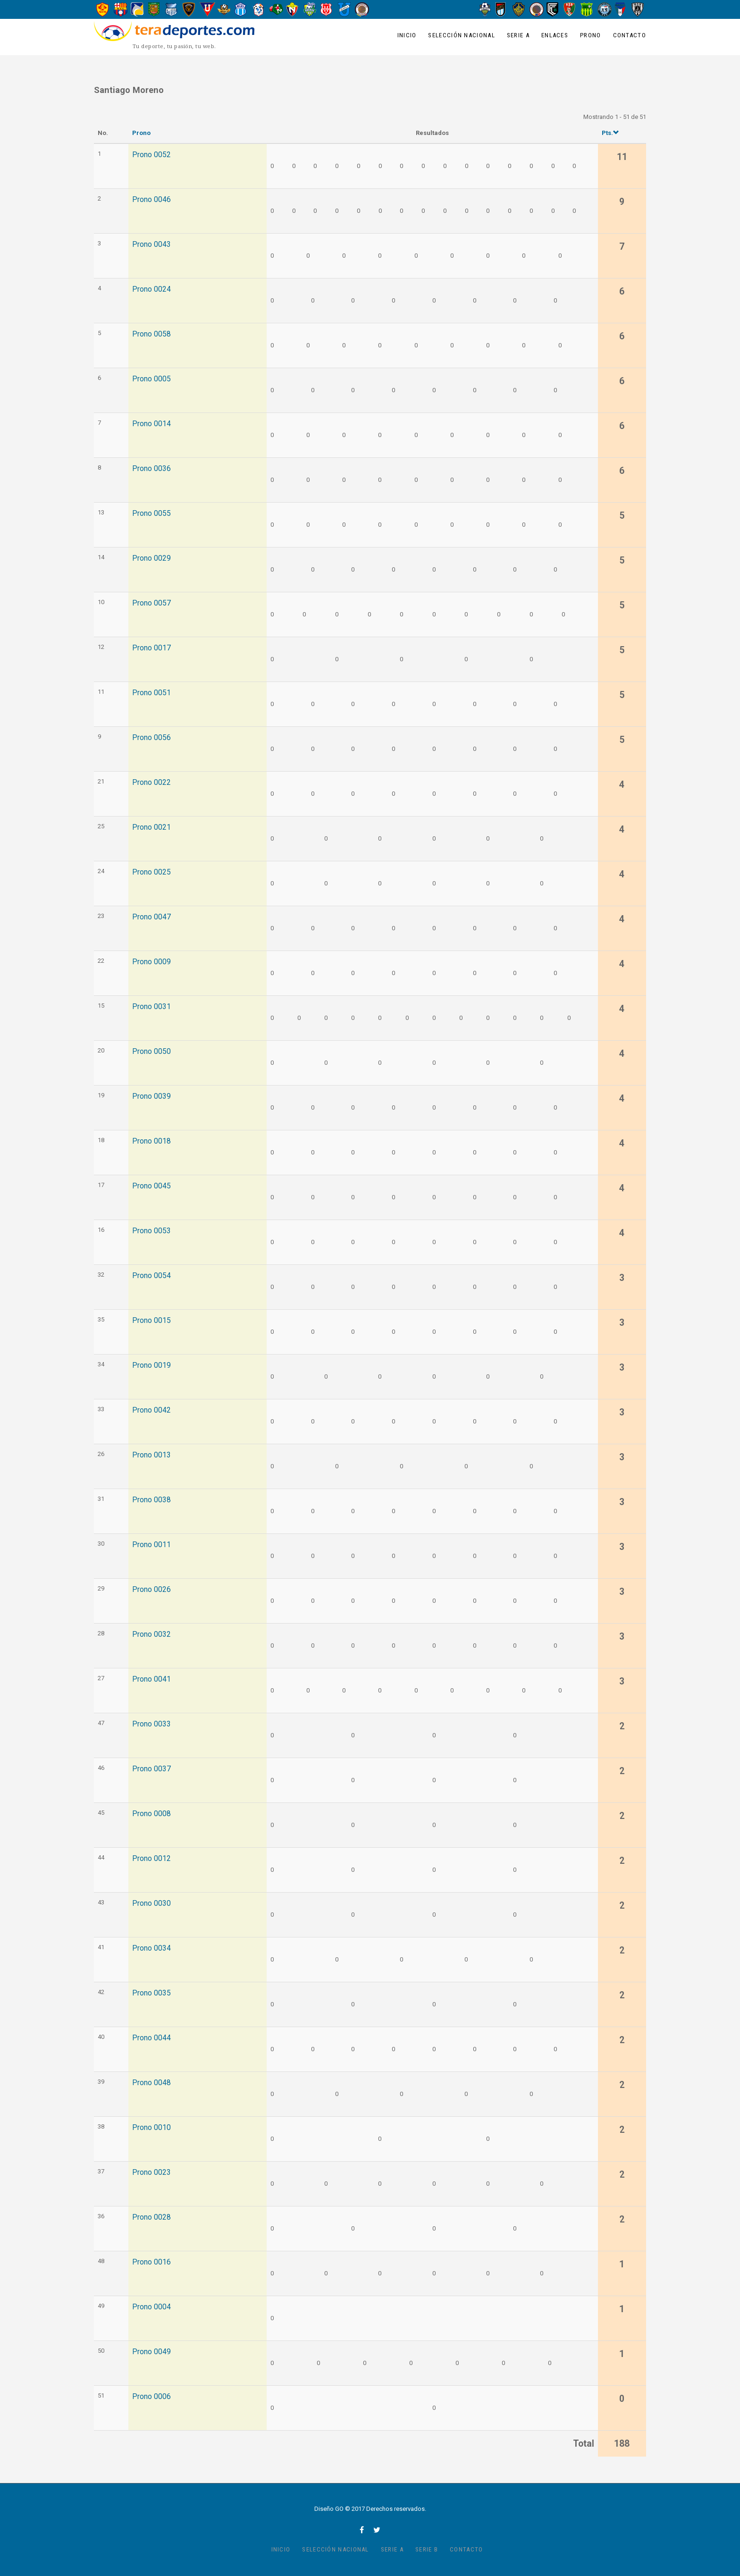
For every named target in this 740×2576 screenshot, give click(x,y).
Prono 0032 (151, 1634)
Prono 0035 (151, 1993)
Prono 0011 (151, 1545)
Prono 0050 (151, 1051)
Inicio (407, 35)
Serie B (426, 2549)
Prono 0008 (151, 1814)
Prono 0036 (151, 468)
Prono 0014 (151, 424)
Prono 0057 (151, 603)
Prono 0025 (151, 872)
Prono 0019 (151, 1365)
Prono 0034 (151, 1948)
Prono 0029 (151, 558)
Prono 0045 (151, 1186)
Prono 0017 (151, 648)
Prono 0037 (151, 1769)
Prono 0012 (151, 1858)
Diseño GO (329, 2508)
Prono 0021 (151, 827)
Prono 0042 (151, 1410)
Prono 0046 (151, 199)
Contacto (629, 35)
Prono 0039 (151, 1096)
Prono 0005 (151, 379)
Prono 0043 (151, 244)
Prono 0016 (151, 2262)
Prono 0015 (151, 1320)
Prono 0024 (151, 289)
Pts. (610, 132)
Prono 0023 (151, 2172)
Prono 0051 (151, 693)
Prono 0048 (151, 2083)
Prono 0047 (151, 917)
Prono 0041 (151, 1679)
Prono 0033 (151, 1724)
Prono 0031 (151, 1006)
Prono (590, 35)
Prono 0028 (151, 2217)
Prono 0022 (151, 782)
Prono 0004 (151, 2307)
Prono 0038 (151, 1500)
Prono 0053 (151, 1231)
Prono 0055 (151, 513)
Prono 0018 (151, 1141)
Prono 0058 (151, 334)
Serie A (518, 35)
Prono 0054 (151, 1275)
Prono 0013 (151, 1455)
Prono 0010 (151, 2127)
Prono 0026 (151, 1589)
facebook (362, 2529)
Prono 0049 (151, 2352)
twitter (376, 2529)
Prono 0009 (151, 962)
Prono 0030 (151, 1903)
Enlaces (554, 35)
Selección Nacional (461, 35)
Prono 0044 (151, 2038)
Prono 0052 (151, 155)
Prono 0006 (151, 2396)
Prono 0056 (151, 737)
